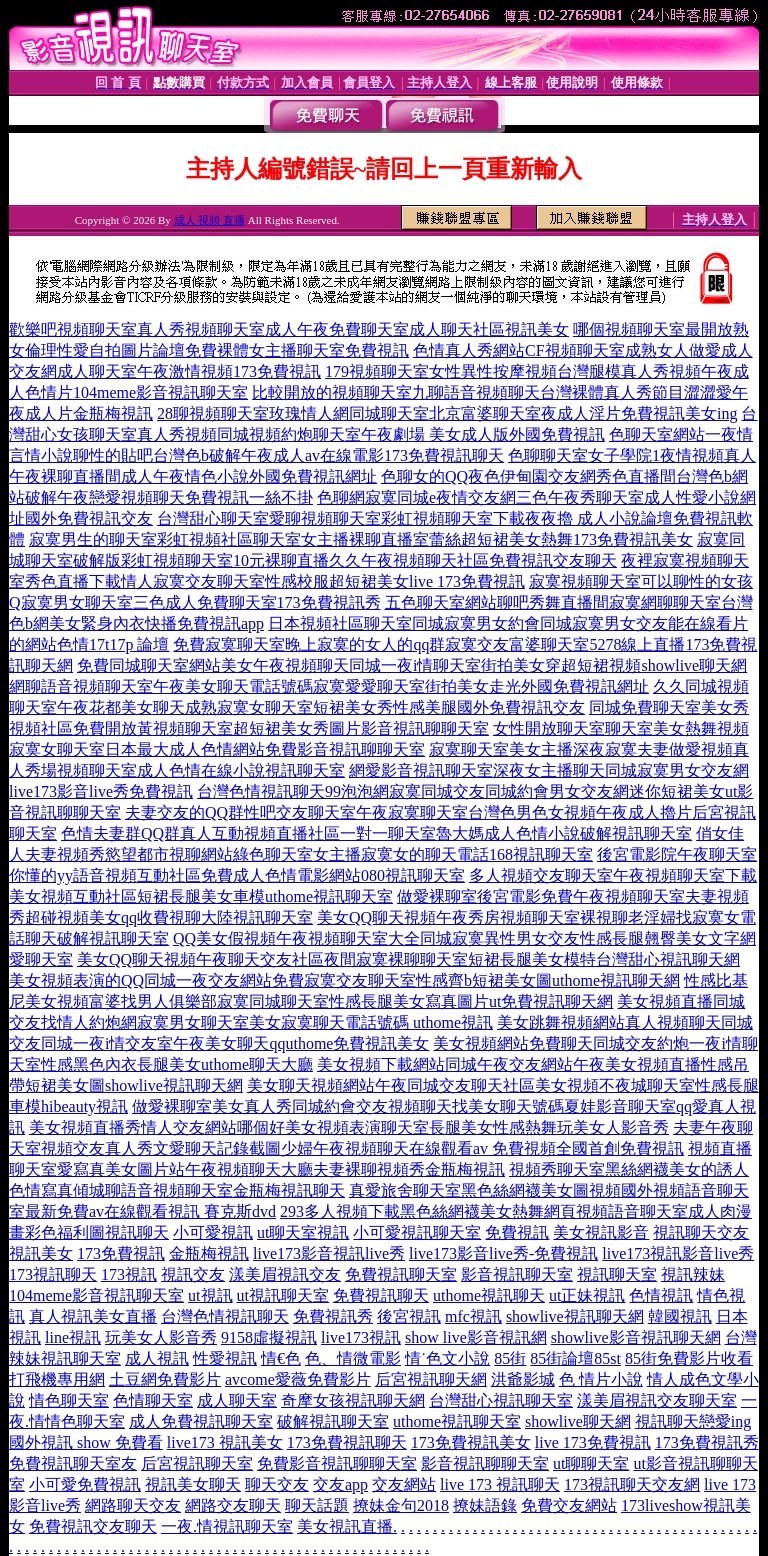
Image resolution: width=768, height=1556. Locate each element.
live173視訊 (361, 1337)
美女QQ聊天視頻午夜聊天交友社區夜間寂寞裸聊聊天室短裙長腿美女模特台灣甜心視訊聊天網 (408, 959)
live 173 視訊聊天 (500, 1484)
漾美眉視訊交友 (285, 1274)
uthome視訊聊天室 (457, 1421)
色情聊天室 (153, 1400)
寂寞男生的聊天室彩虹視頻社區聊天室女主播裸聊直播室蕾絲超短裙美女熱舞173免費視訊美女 (361, 539)
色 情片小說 (601, 1379)
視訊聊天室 (617, 1274)
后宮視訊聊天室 (197, 1463)
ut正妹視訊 (587, 1295)
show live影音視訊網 (476, 1337)
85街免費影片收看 (689, 1358)
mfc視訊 (473, 1316)
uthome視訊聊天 (489, 1295)
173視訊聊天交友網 (632, 1484)
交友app (340, 1484)
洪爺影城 (523, 1379)
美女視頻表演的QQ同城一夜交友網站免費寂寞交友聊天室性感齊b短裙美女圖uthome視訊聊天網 (344, 980)
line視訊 (73, 1337)
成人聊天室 (237, 1400)
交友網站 (404, 1484)
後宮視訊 (409, 1316)
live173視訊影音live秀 (678, 1253)
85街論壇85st (575, 1358)
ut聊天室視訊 (303, 1232)
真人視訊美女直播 (93, 1316)
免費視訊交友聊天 (93, 1526)
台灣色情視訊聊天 (225, 1316)
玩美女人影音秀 (161, 1337)
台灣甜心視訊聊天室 (501, 1400)
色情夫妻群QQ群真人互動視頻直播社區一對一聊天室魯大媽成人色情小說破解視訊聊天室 (376, 833)
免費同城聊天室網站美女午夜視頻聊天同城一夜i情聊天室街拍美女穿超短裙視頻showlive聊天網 (412, 665)
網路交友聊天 (233, 1505)
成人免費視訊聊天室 (201, 1421)
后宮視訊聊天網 (431, 1379)
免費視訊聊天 (381, 1295)
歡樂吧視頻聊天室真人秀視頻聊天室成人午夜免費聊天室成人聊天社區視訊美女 (289, 329)
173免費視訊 (121, 1253)
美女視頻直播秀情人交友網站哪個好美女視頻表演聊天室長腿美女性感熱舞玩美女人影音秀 (349, 1127)
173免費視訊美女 (471, 1442)
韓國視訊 (680, 1316)
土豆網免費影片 (165, 1379)
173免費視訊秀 (707, 1442)
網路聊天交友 (133, 1505)
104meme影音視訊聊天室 (96, 1295)
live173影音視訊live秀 (329, 1253)
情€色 (281, 1358)
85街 (510, 1358)
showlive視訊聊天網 (575, 1316)
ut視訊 (210, 1295)
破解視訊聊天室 (333, 1421)
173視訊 (129, 1274)
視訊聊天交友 (701, 1232)
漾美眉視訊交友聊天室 (657, 1400)
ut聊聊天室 (591, 1463)
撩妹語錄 (485, 1505)
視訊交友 (193, 1274)
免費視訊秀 (333, 1316)
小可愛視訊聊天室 (417, 1232)
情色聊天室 (69, 1400)
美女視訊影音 (601, 1232)
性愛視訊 (225, 1358)
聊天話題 (317, 1505)
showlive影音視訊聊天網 (636, 1337)
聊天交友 (277, 1484)
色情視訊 (661, 1295)
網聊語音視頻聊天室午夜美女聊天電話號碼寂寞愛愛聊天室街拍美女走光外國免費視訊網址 (329, 686)
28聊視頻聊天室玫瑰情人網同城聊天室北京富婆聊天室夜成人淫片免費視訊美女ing (447, 413)
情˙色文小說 (447, 1358)
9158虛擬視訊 (269, 1337)
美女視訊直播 (345, 1526)
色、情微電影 (353, 1358)
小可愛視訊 (213, 1232)
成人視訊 (157, 1358)
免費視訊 (517, 1232)
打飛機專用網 (57, 1379)
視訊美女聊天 (193, 1484)
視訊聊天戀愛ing (693, 1421)
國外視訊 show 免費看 (86, 1442)
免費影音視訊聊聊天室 (337, 1463)
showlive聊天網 (578, 1421)
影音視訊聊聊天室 (485, 1463)
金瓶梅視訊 (209, 1253)
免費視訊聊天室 (401, 1274)
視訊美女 (41, 1253)
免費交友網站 (569, 1505)
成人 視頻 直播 (210, 220)
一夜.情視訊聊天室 (227, 1526)
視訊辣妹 (693, 1274)
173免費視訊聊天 (347, 1442)
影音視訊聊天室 (517, 1274)
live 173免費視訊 (593, 1442)
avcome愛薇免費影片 (298, 1379)
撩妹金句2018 (401, 1505)
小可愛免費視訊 (85, 1484)
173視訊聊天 (53, 1274)
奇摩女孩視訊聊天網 (353, 1400)
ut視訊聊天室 (283, 1295)
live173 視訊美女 (225, 1442)
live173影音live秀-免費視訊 (503, 1253)
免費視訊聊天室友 (73, 1463)
